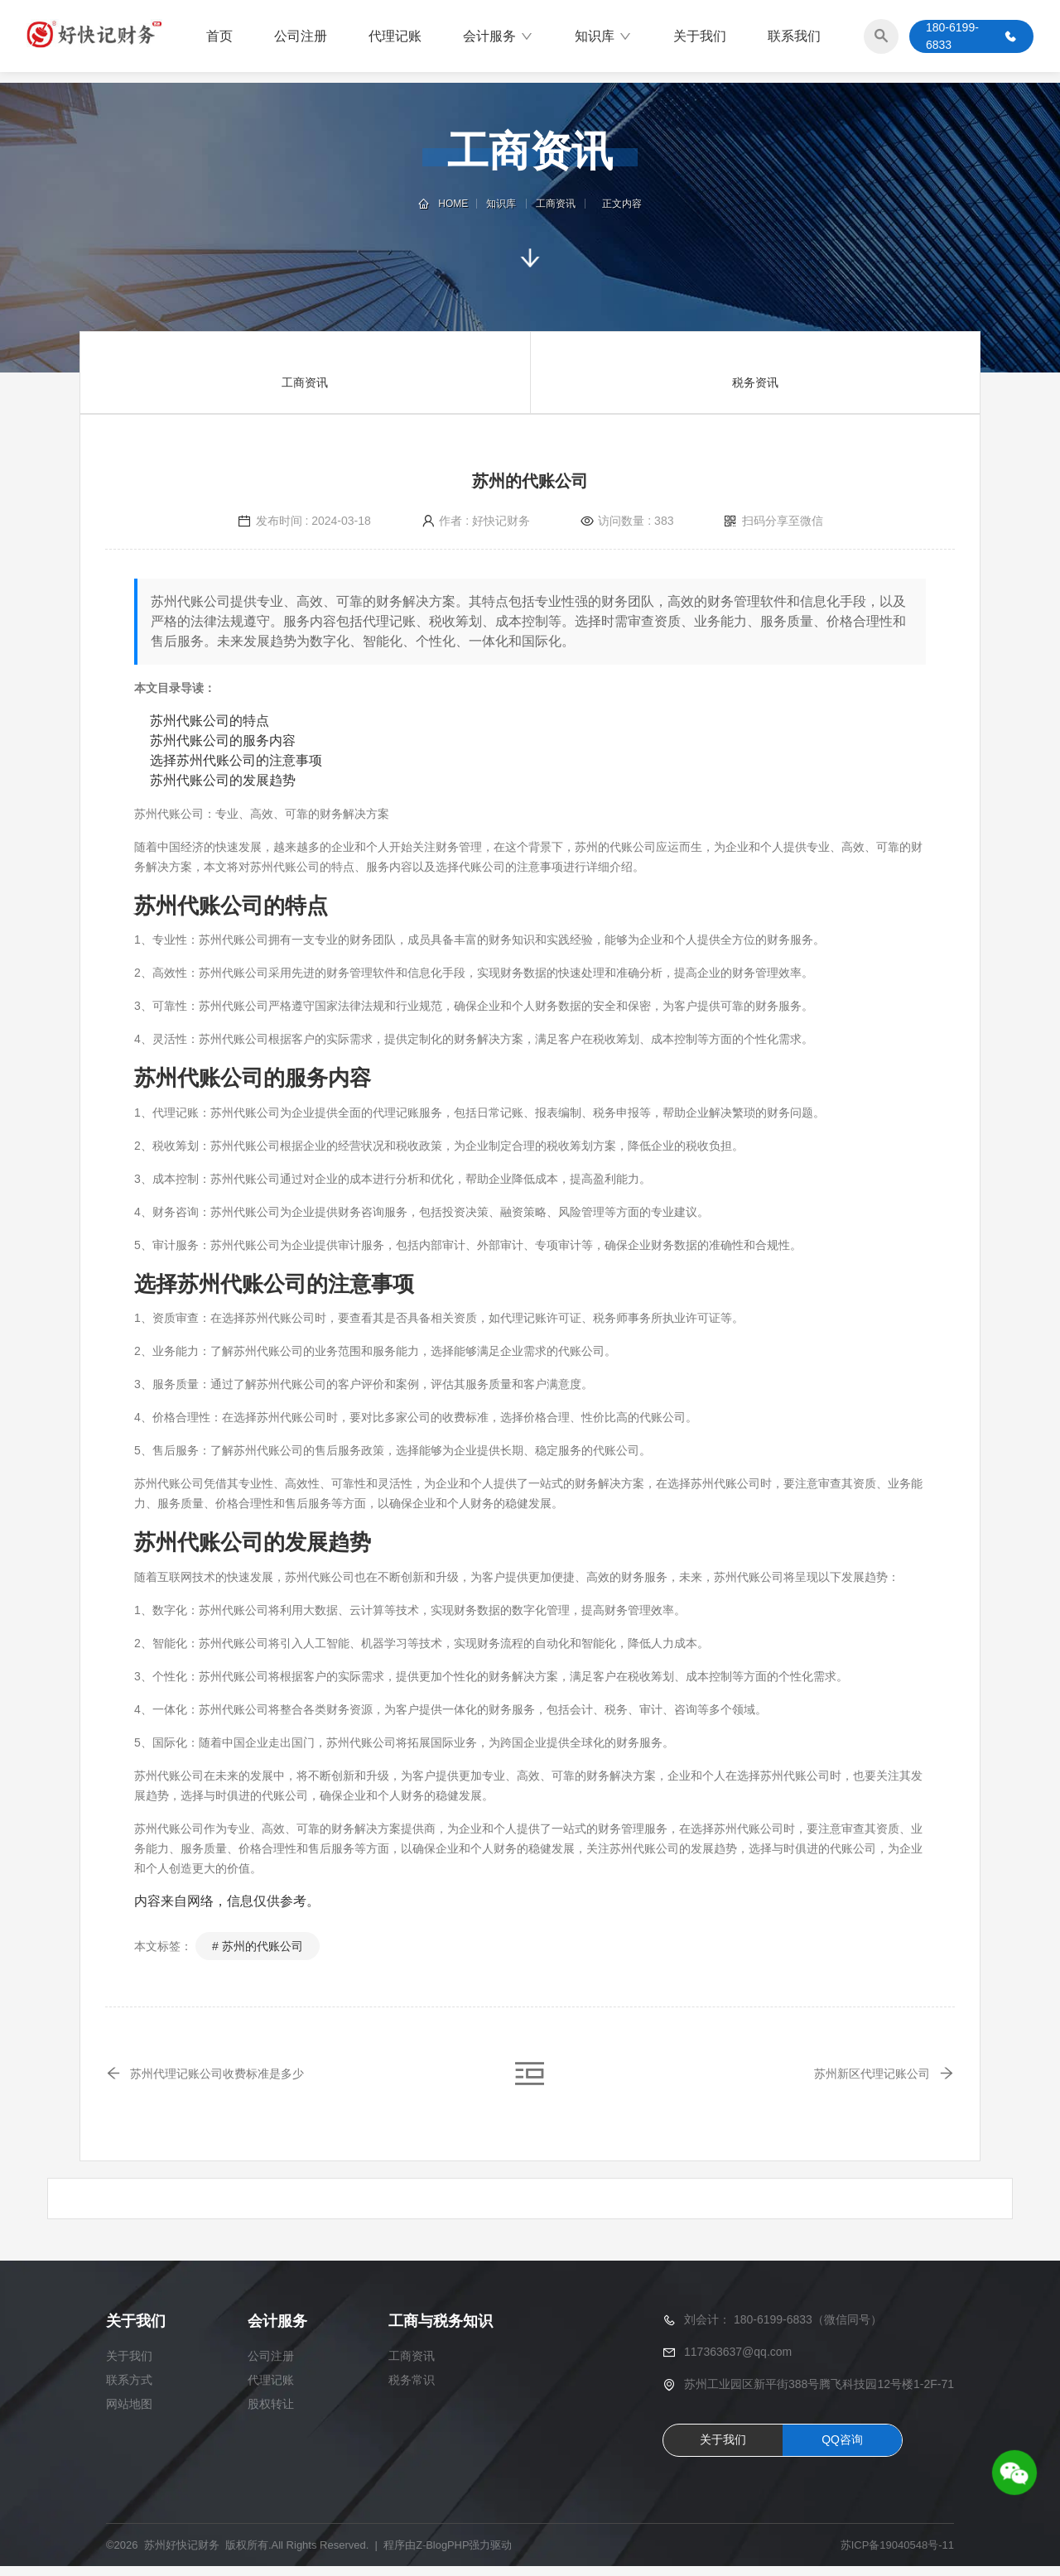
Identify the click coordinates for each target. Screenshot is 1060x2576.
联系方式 (129, 2389)
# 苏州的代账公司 (257, 1946)
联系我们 (794, 37)
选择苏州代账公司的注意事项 (236, 760)
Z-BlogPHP (443, 2555)
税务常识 (411, 2389)
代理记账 (395, 37)
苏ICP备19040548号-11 (897, 2555)
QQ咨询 (842, 2449)
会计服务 (498, 37)
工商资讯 (555, 203)
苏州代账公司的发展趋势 (223, 780)
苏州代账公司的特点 (209, 721)
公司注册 (300, 37)
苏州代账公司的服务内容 (223, 740)
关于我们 (699, 37)
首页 (219, 37)
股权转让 (271, 2413)
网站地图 (129, 2413)
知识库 (603, 37)
